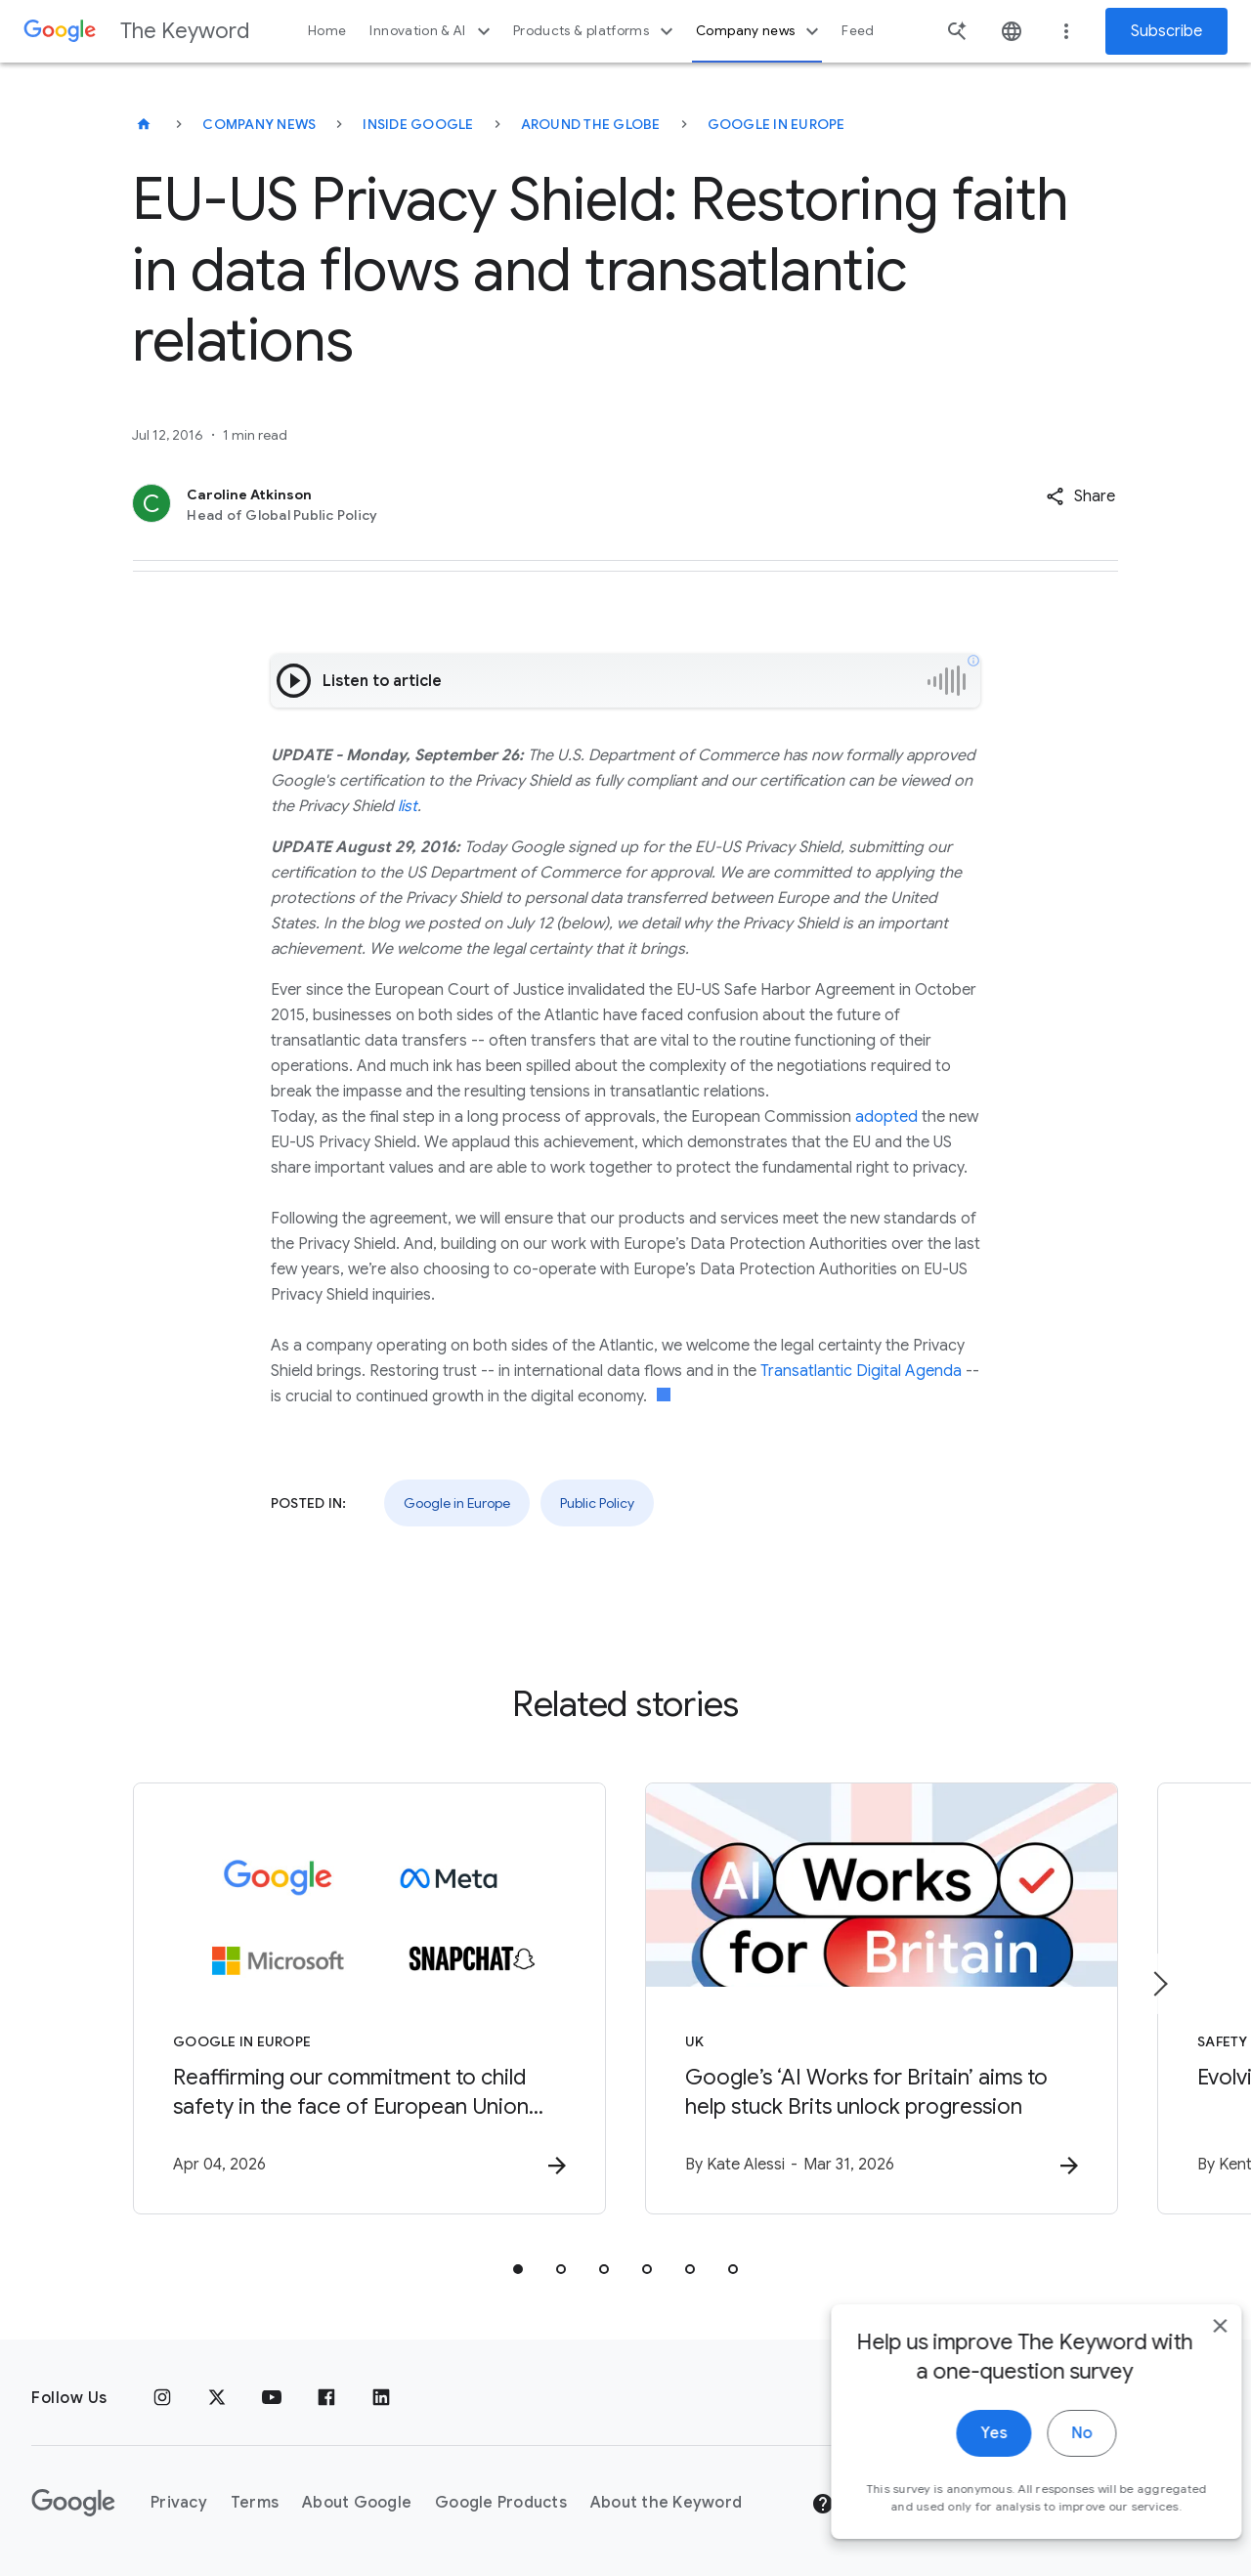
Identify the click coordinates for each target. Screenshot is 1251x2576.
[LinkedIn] (381, 2398)
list (405, 806)
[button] (1080, 496)
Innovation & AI (432, 31)
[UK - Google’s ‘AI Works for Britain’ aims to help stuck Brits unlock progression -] (881, 1998)
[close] (1190, 2351)
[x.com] (217, 2398)
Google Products (501, 2502)
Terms (255, 2502)
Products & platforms (595, 31)
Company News (259, 124)
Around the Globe (591, 124)
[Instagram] (162, 2398)
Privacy (179, 2502)
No (1052, 2459)
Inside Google (418, 124)
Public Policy (597, 1503)
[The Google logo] (73, 2502)
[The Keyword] (143, 124)
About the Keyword (666, 2502)
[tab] (517, 2269)
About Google (356, 2502)
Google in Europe (776, 124)
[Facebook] (326, 2398)
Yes (964, 2459)
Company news (760, 31)
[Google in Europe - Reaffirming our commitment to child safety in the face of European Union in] (369, 1998)
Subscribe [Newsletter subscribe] (1166, 31)
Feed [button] (857, 30)
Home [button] (327, 30)
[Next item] (1159, 1984)
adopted (886, 1117)
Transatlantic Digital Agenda (861, 1371)
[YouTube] (271, 2398)
